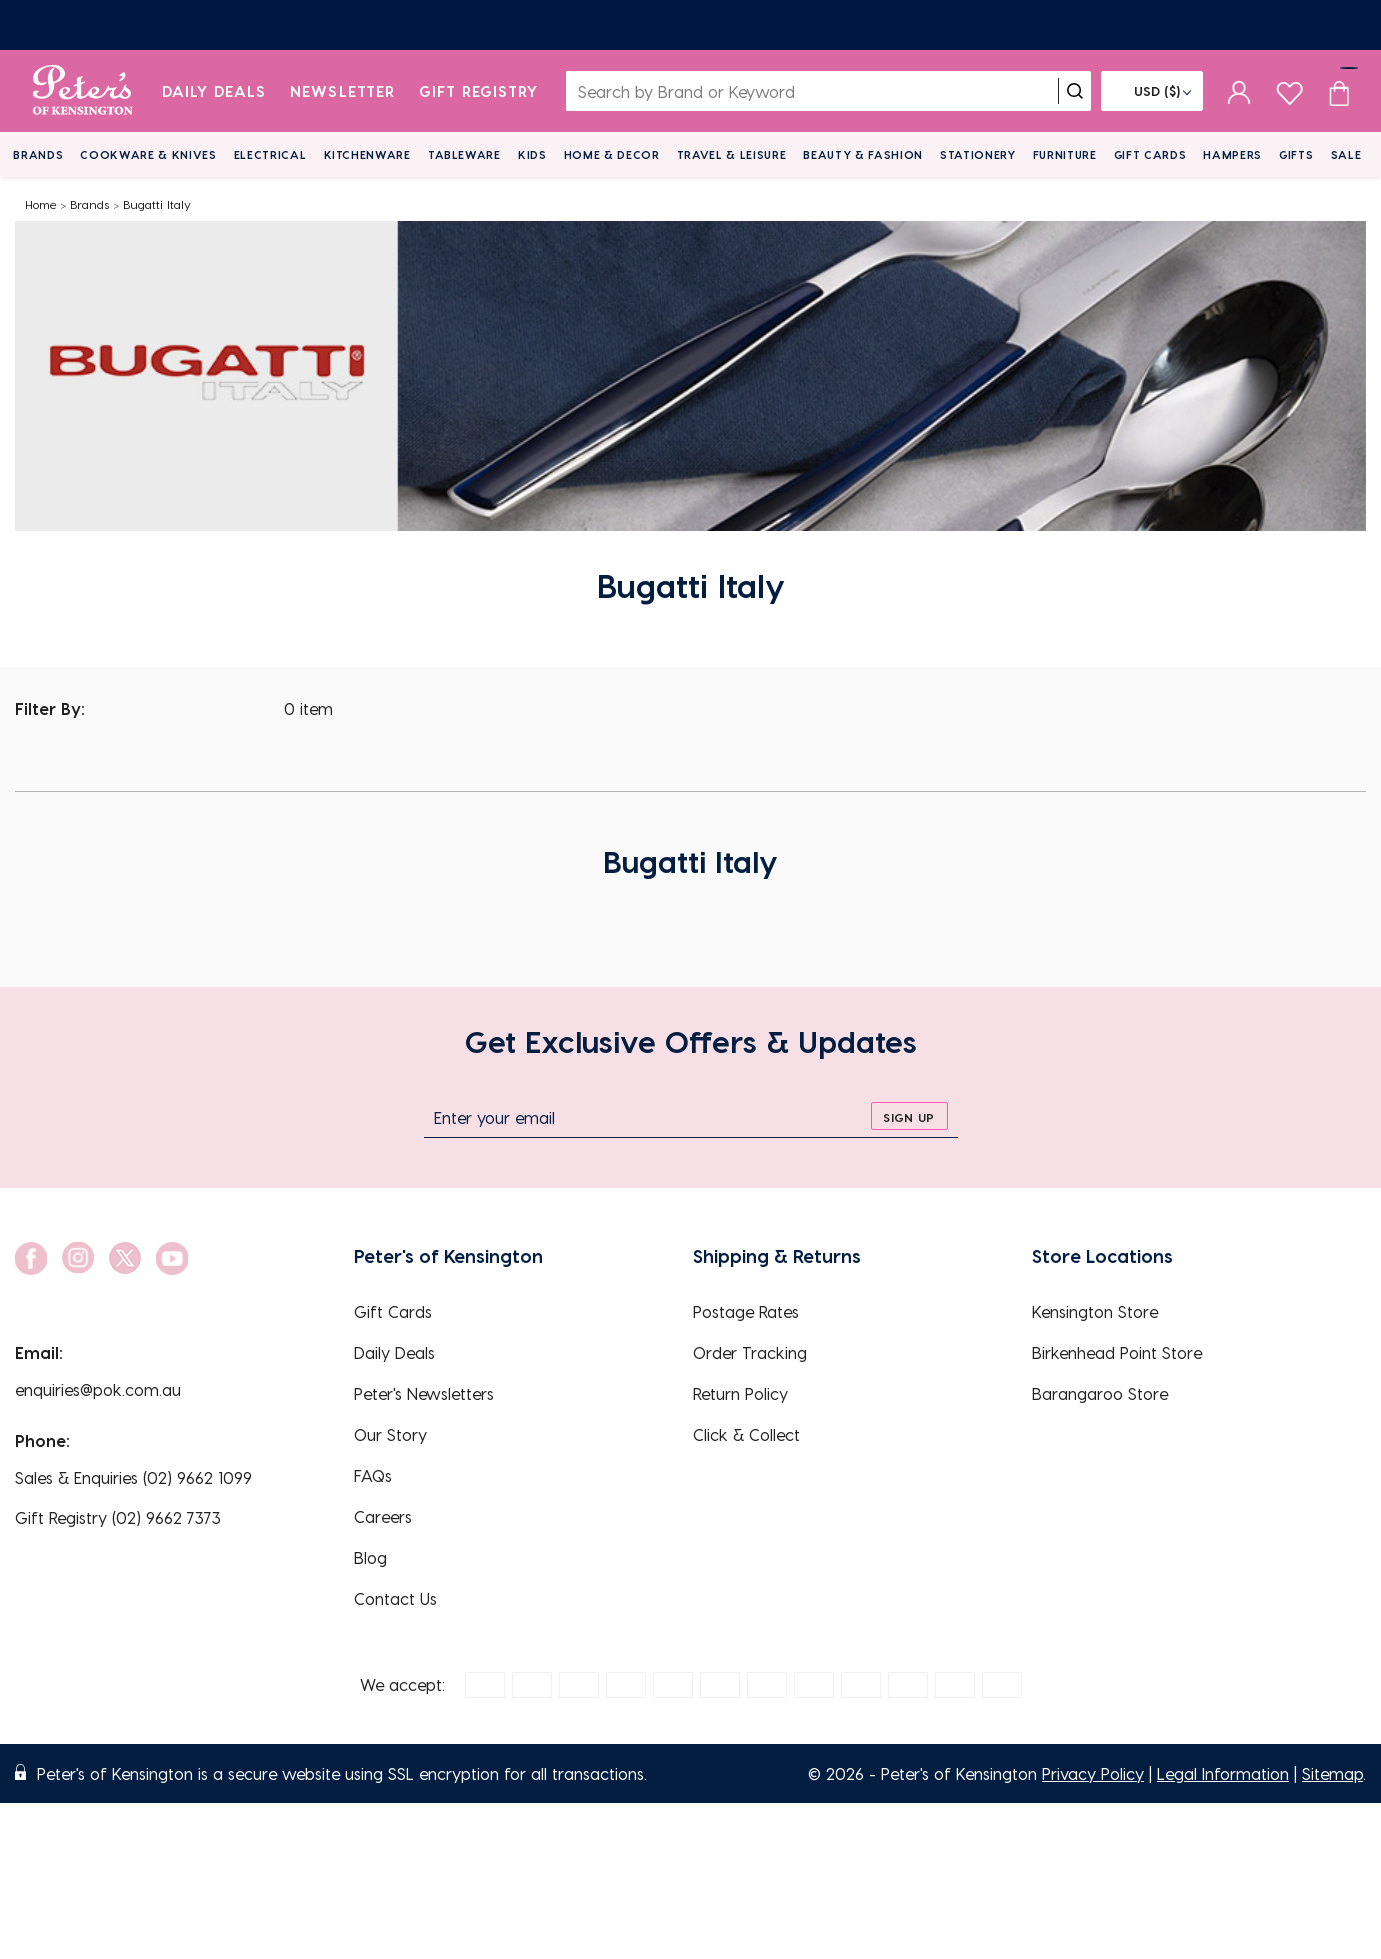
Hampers (1232, 154)
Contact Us (395, 1598)
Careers (383, 1516)
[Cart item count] (1339, 91)
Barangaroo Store (1100, 1393)
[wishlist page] (1289, 90)
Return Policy (740, 1393)
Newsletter (342, 91)
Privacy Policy (1093, 1773)
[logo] (82, 91)
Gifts (1296, 154)
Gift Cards (1150, 154)
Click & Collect (746, 1434)
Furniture (1065, 154)
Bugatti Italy (157, 204)
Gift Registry (479, 91)
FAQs (373, 1475)
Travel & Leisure (732, 154)
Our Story (390, 1434)
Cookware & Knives (148, 154)
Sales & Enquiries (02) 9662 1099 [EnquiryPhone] (133, 1477)
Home (41, 204)
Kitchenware (367, 154)
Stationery (978, 154)
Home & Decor (612, 154)
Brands (38, 154)
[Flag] (1152, 91)
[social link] (31, 1258)
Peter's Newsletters (424, 1393)
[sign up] (909, 1116)
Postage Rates (746, 1311)
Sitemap (1332, 1773)
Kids (532, 154)
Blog (370, 1557)
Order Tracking (750, 1352)
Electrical (270, 154)
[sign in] (1239, 91)
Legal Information (1223, 1773)
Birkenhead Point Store (1117, 1352)
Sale (1346, 154)
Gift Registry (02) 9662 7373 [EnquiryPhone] (118, 1517)
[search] (1075, 91)
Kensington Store (1095, 1311)
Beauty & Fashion (863, 154)
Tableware (464, 154)
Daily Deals (214, 91)
